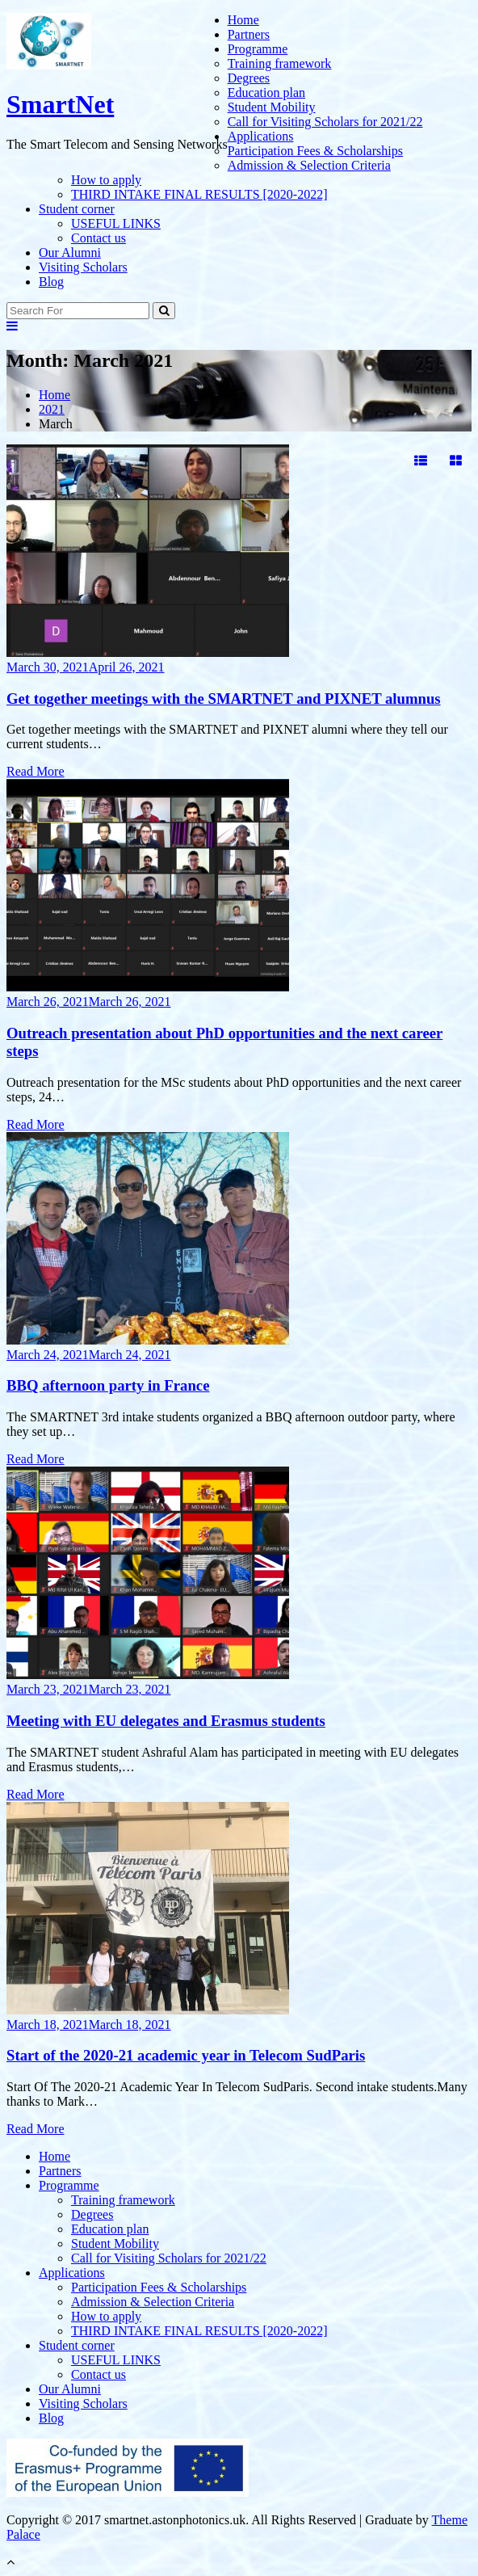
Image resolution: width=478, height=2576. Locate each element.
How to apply (106, 180)
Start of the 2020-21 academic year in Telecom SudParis (185, 2055)
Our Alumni (70, 252)
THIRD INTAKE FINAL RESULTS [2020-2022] (199, 194)
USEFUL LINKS (116, 223)
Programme (258, 49)
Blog (51, 281)
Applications (261, 136)
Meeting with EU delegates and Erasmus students (165, 1720)
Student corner (77, 209)
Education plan (266, 92)
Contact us (98, 238)
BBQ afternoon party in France (107, 1385)
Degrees (249, 78)
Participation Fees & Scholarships (315, 151)
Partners (249, 34)
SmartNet (60, 104)
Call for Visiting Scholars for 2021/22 (325, 121)
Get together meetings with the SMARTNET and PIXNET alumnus (223, 698)
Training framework (280, 63)
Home (243, 20)
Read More (35, 771)
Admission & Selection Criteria (309, 165)
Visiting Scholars (83, 267)
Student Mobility (272, 107)
